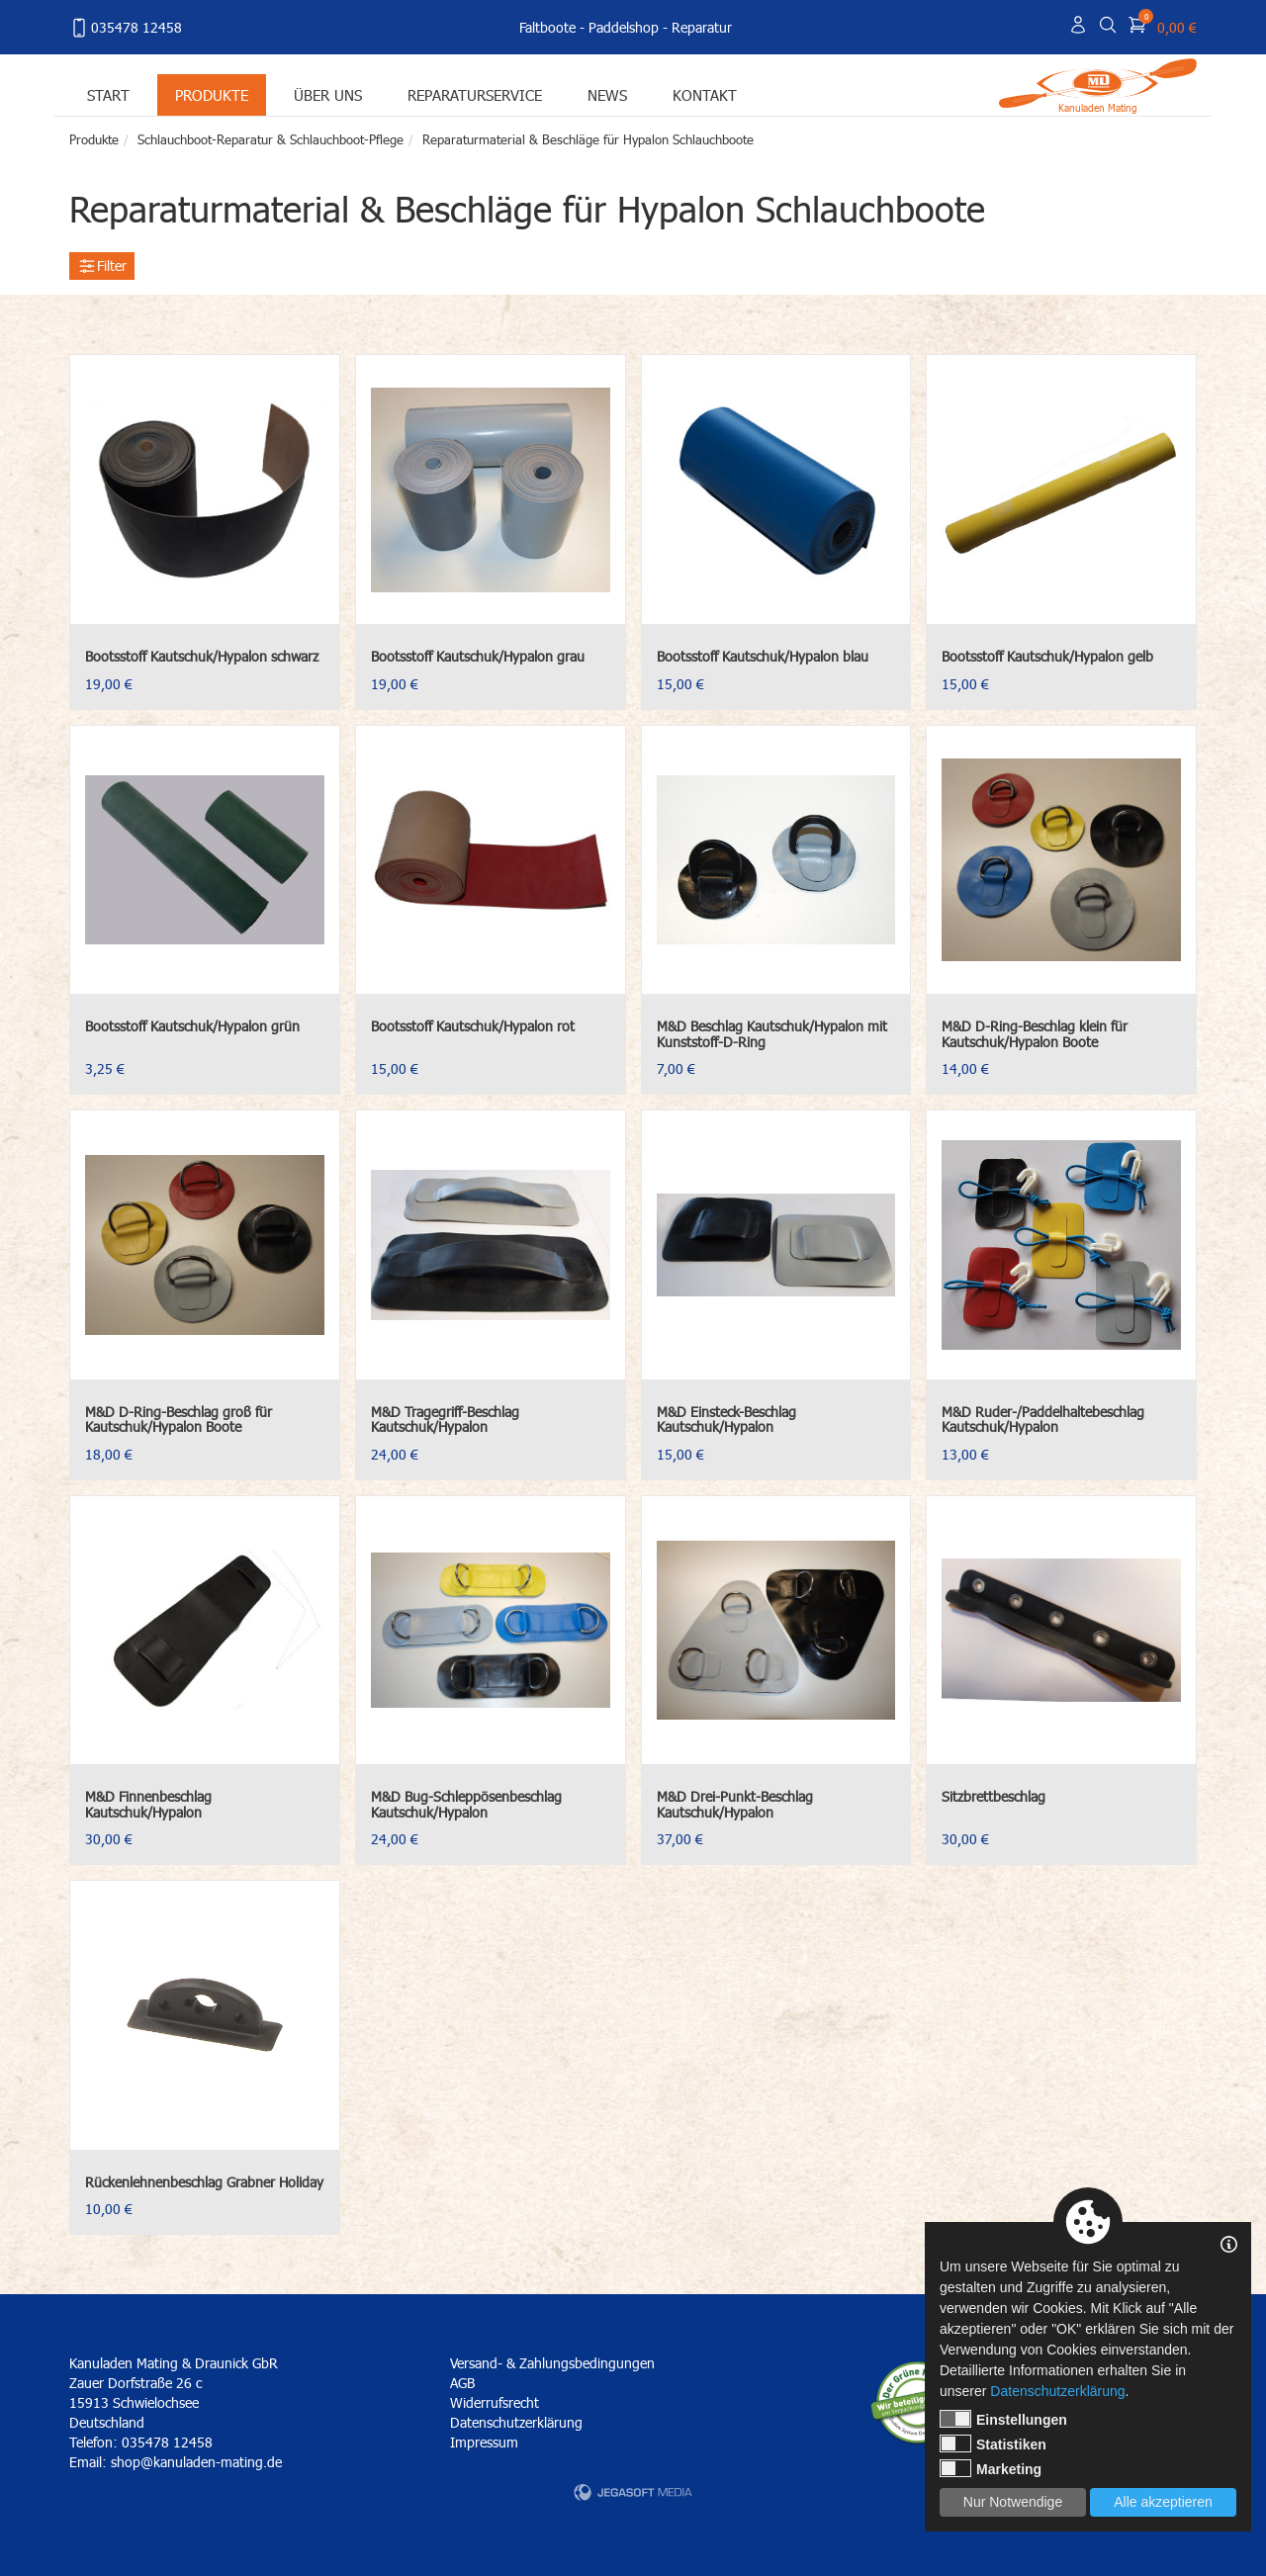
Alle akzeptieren (1163, 2502)
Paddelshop (623, 27)
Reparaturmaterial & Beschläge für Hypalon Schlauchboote (588, 139)
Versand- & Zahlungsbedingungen (552, 2362)
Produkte (211, 94)
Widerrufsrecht (494, 2402)
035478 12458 (125, 28)
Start (108, 94)
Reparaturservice (474, 94)
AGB (462, 2382)
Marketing (990, 2468)
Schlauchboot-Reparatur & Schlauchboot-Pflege (270, 139)
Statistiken (993, 2443)
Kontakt (705, 94)
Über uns (328, 94)
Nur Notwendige (1012, 2502)
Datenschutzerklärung (516, 2422)
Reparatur (702, 27)
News (607, 94)
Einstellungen (1003, 2419)
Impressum (484, 2442)
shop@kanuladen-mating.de (196, 2461)
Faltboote (547, 27)
